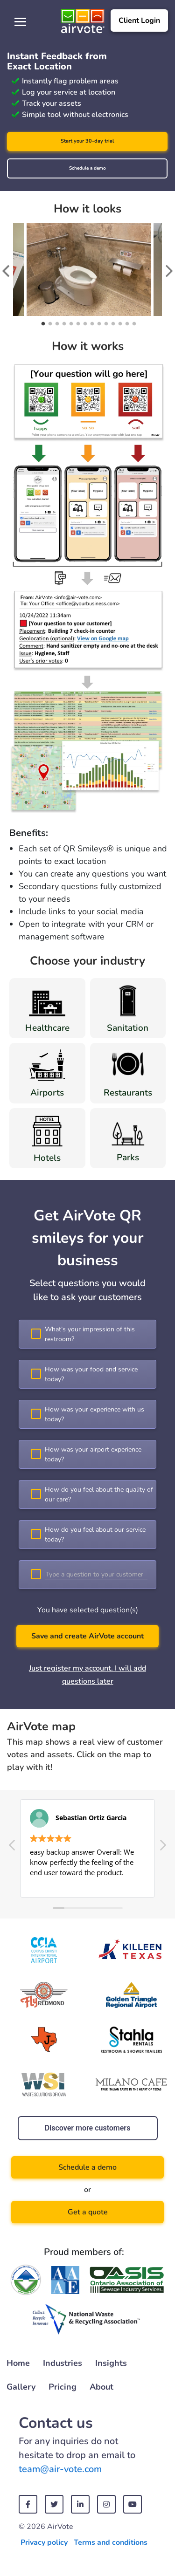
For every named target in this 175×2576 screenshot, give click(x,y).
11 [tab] (112, 324)
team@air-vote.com (60, 2469)
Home (18, 2363)
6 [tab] (77, 324)
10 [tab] (105, 324)
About (101, 2386)
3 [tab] (56, 324)
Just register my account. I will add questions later (87, 1674)
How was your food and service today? (91, 1374)
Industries (62, 2363)
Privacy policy (44, 2542)
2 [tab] (49, 324)
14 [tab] (133, 324)
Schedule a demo (87, 168)
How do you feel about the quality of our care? (99, 1494)
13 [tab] (126, 324)
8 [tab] (91, 324)
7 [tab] (84, 324)
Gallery (21, 2386)
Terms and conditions (110, 2542)
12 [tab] (119, 324)
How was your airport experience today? (93, 1454)
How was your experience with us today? (94, 1414)
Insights (111, 2363)
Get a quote (88, 2212)
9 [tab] (98, 324)
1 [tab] (42, 324)
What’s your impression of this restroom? (90, 1334)
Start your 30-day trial (87, 140)
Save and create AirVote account (87, 1636)
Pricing (63, 2386)
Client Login (139, 20)
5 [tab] (70, 324)
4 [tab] (63, 324)
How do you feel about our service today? (95, 1534)
